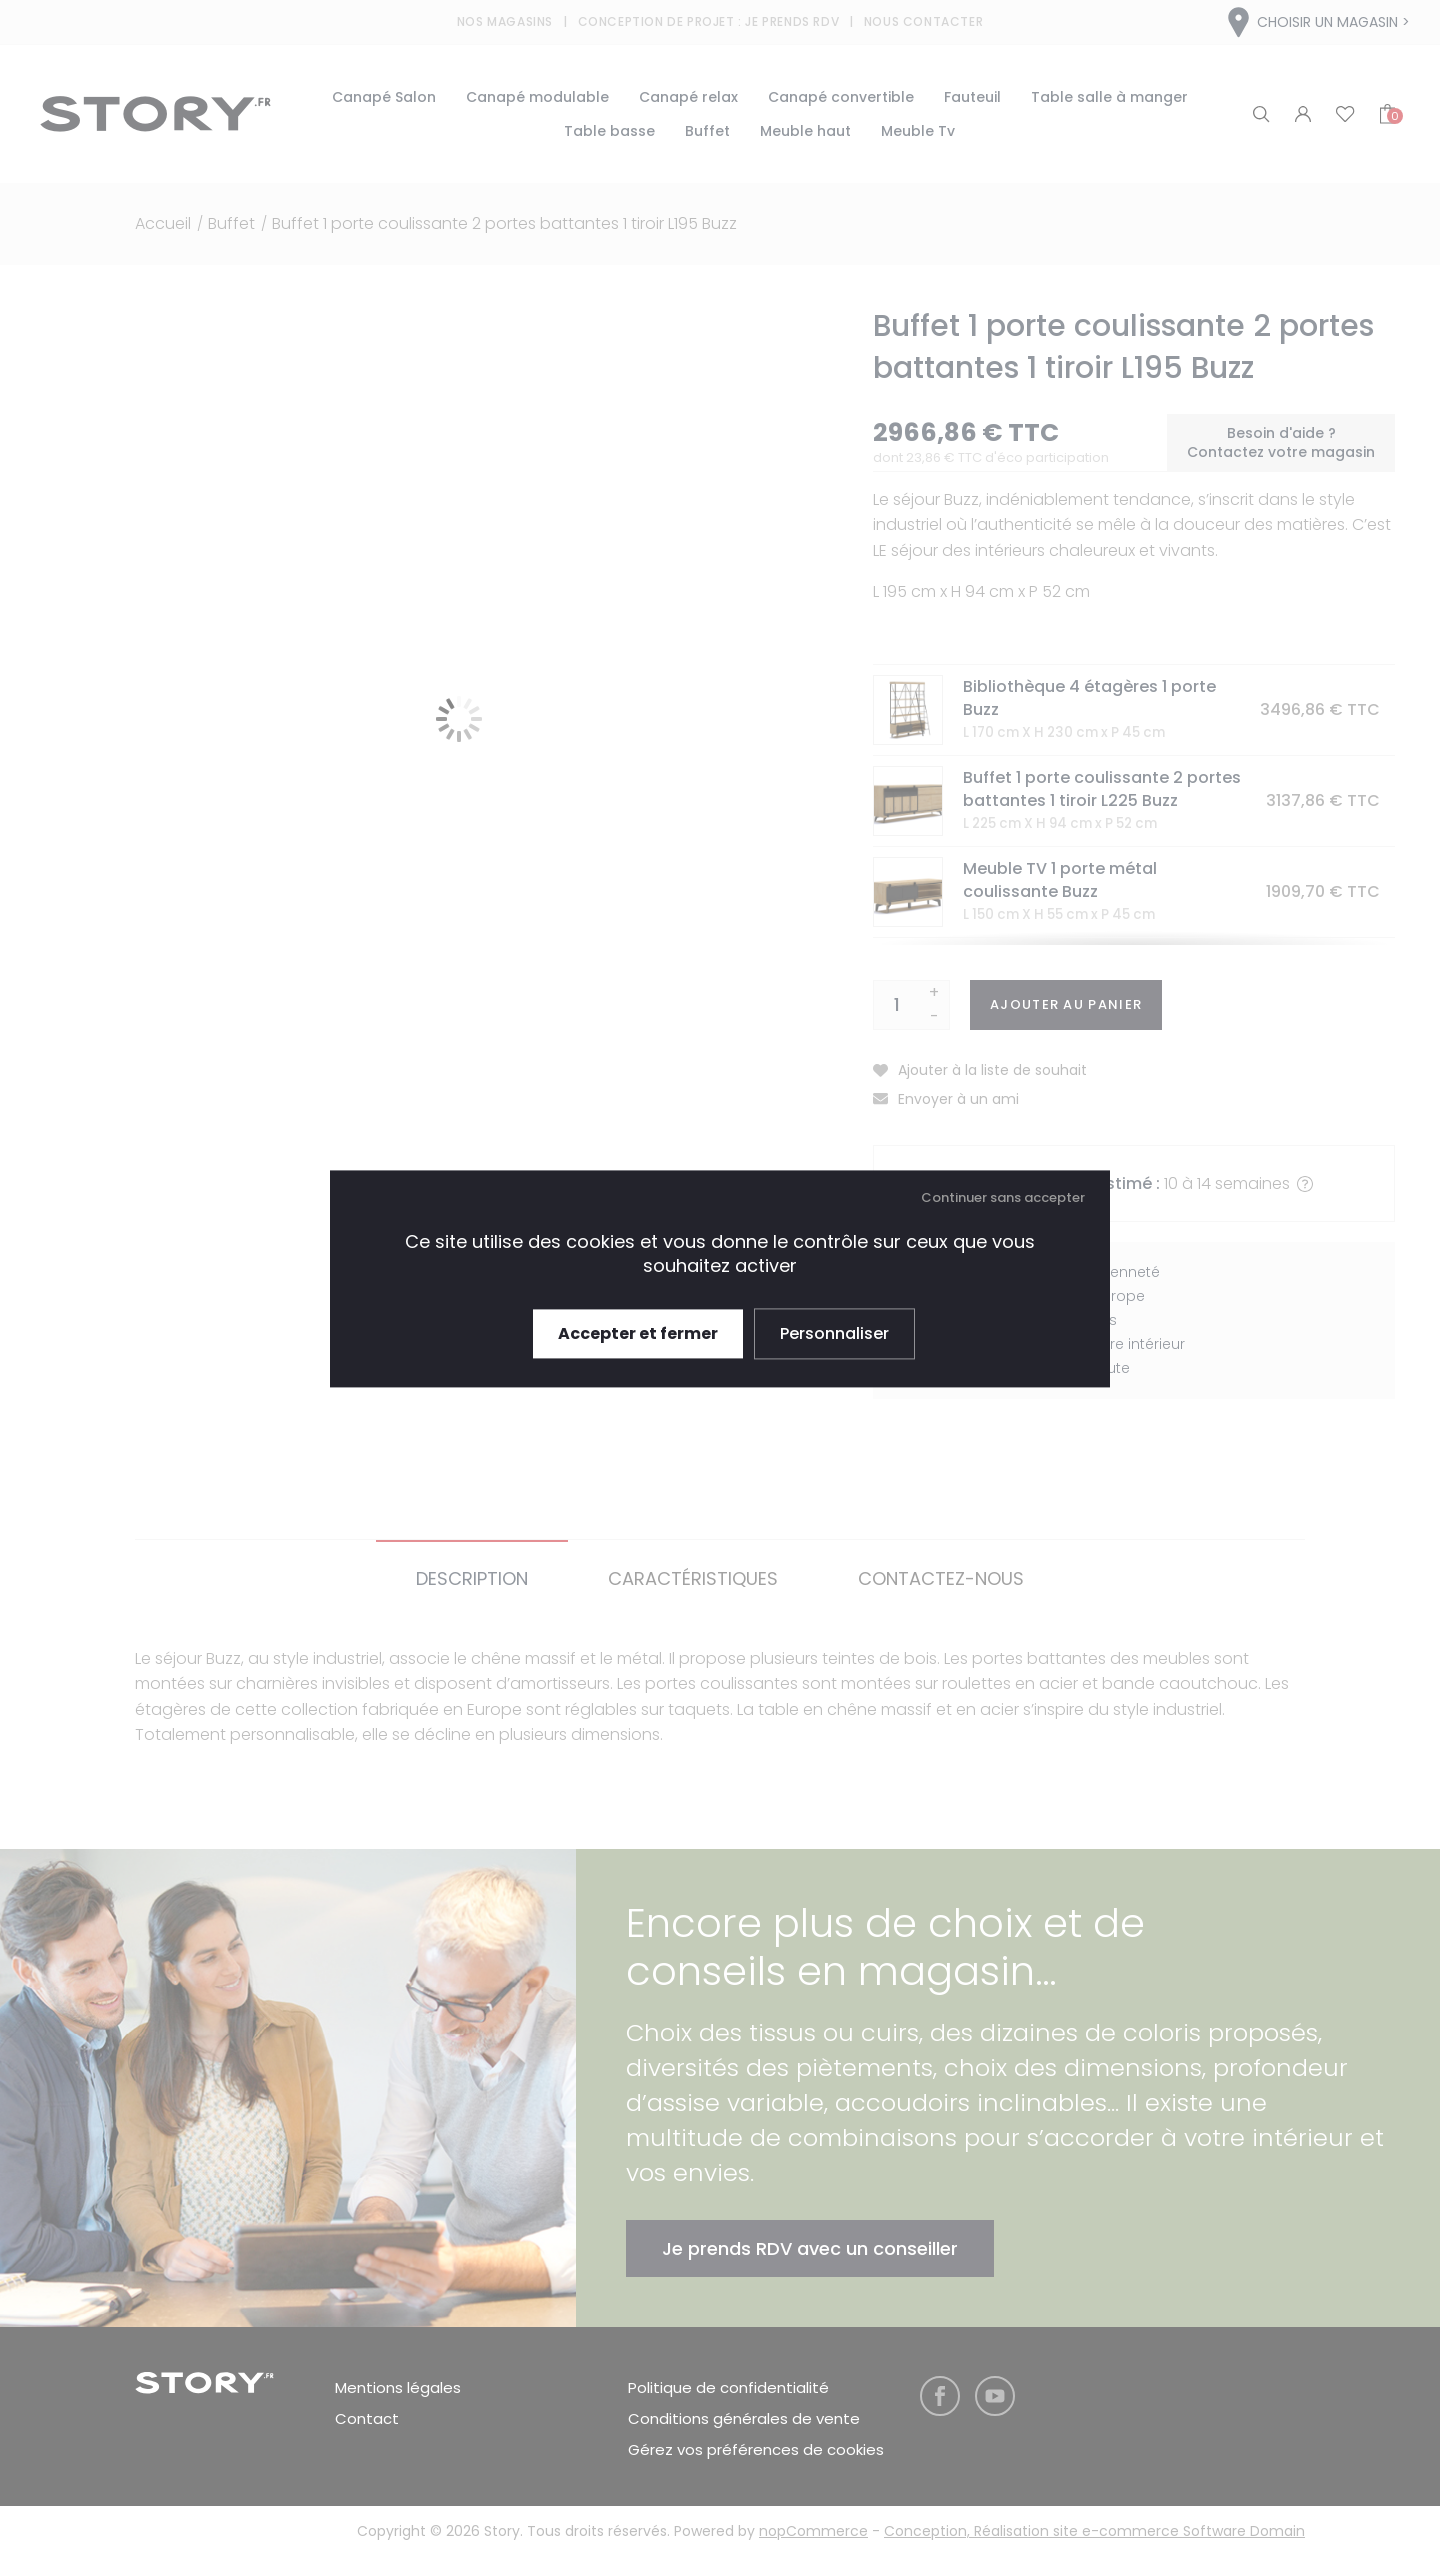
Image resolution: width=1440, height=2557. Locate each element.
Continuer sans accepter (1003, 1197)
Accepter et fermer (638, 1333)
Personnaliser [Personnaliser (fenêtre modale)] (834, 1333)
